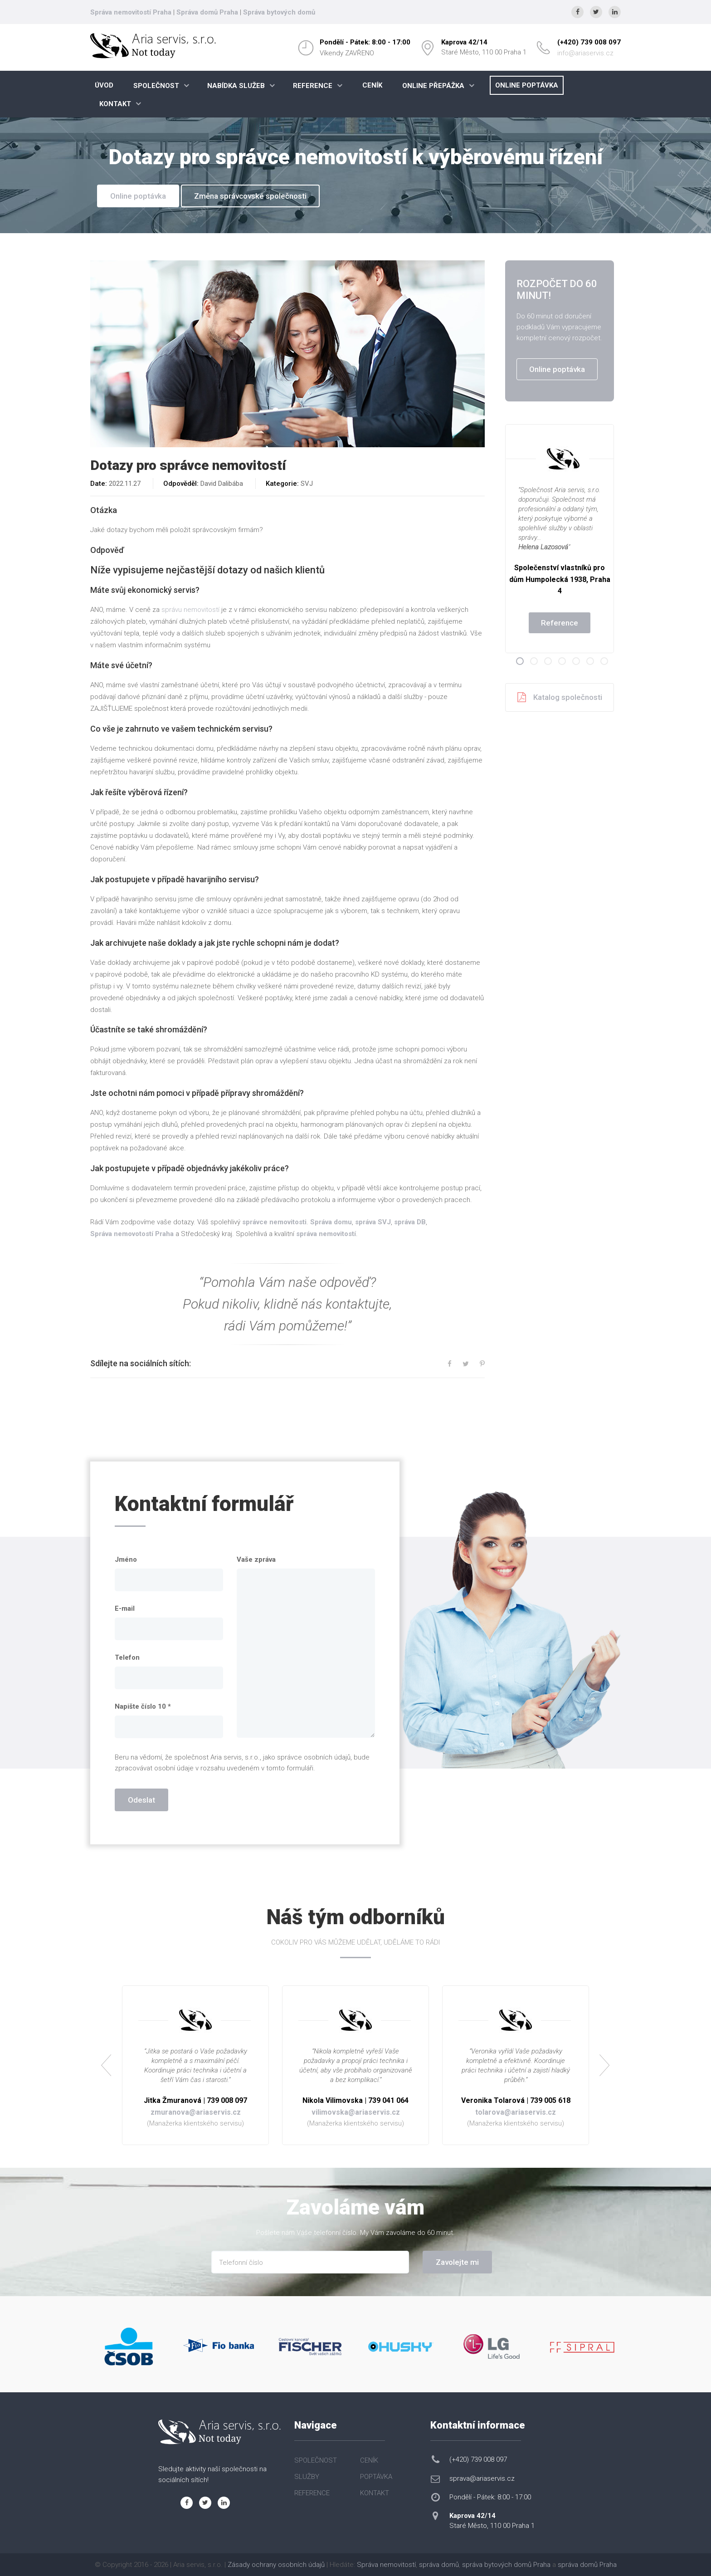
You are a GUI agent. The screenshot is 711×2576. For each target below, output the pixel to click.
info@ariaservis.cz (585, 53)
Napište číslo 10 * (143, 1706)
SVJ (307, 483)
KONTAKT (115, 104)
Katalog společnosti (559, 697)
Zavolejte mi (457, 2262)
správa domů (439, 2565)
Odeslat (141, 1799)
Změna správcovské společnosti (250, 195)
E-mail (125, 1608)
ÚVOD (104, 85)
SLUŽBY (306, 2477)
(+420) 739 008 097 (589, 42)
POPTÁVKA (376, 2477)
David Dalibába (221, 483)
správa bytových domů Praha (506, 2565)
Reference (559, 622)
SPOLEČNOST (156, 86)
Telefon (127, 1657)
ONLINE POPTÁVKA (526, 85)
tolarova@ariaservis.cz (515, 2112)
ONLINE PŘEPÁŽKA (433, 86)
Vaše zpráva (256, 1559)
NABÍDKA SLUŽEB (236, 86)
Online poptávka (138, 195)
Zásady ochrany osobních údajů (276, 2565)
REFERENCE (312, 86)
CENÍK (372, 85)
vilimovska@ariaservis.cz (356, 2112)
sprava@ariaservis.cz (482, 2478)
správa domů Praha (587, 2565)
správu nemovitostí (190, 610)
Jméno (126, 1559)
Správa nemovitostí (386, 2565)
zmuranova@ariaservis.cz (196, 2112)
